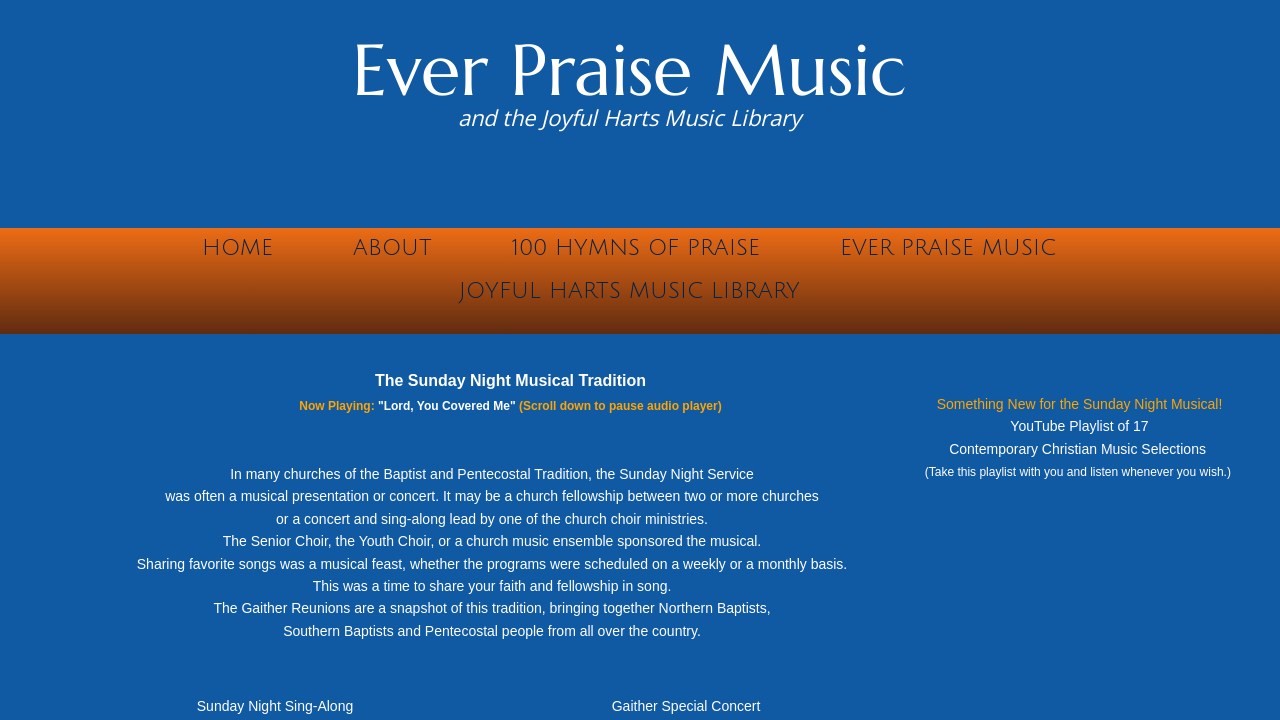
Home (237, 248)
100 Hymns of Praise (636, 248)
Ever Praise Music (948, 248)
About (392, 248)
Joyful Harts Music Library (629, 291)
